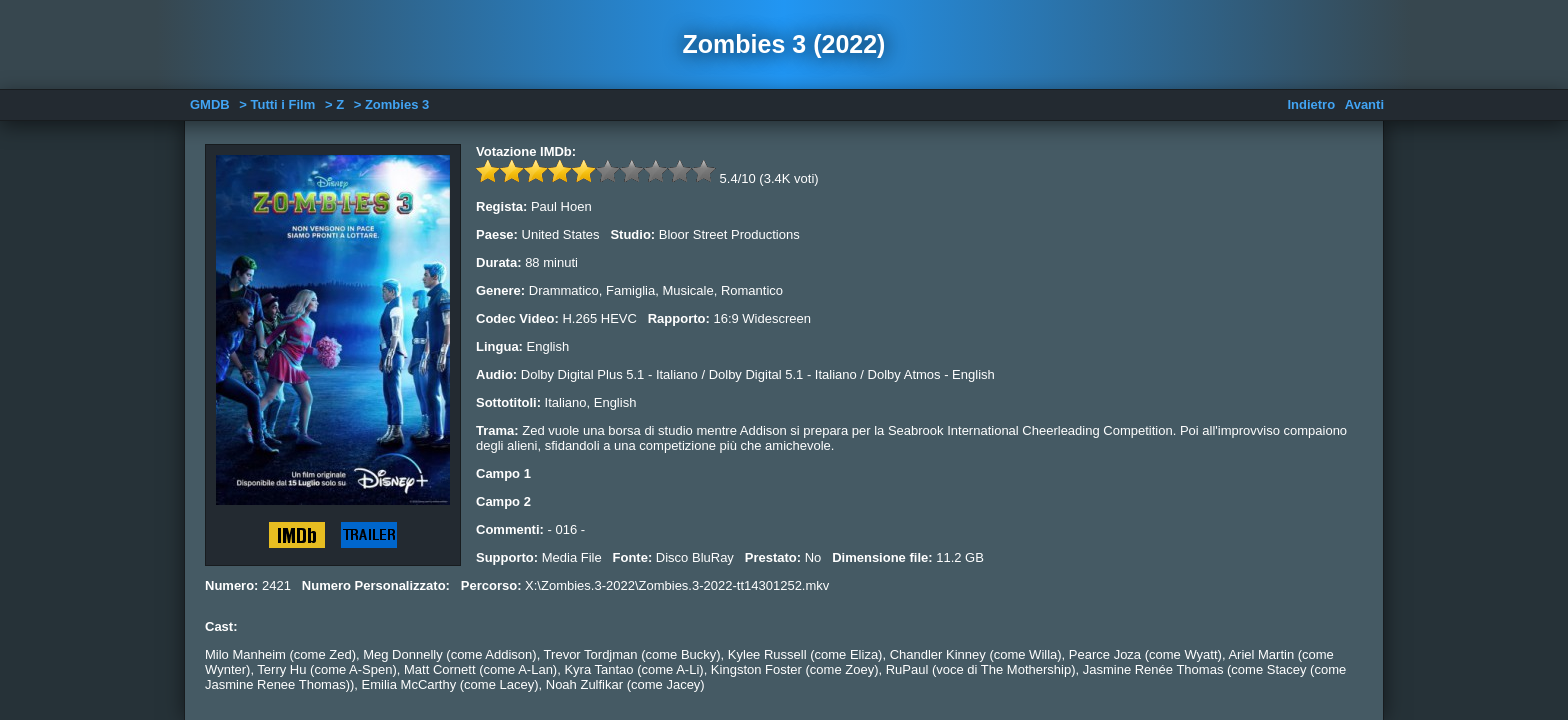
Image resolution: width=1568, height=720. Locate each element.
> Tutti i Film (277, 104)
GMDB (210, 104)
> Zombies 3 (392, 104)
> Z (334, 104)
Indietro (1311, 104)
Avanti (1364, 104)
